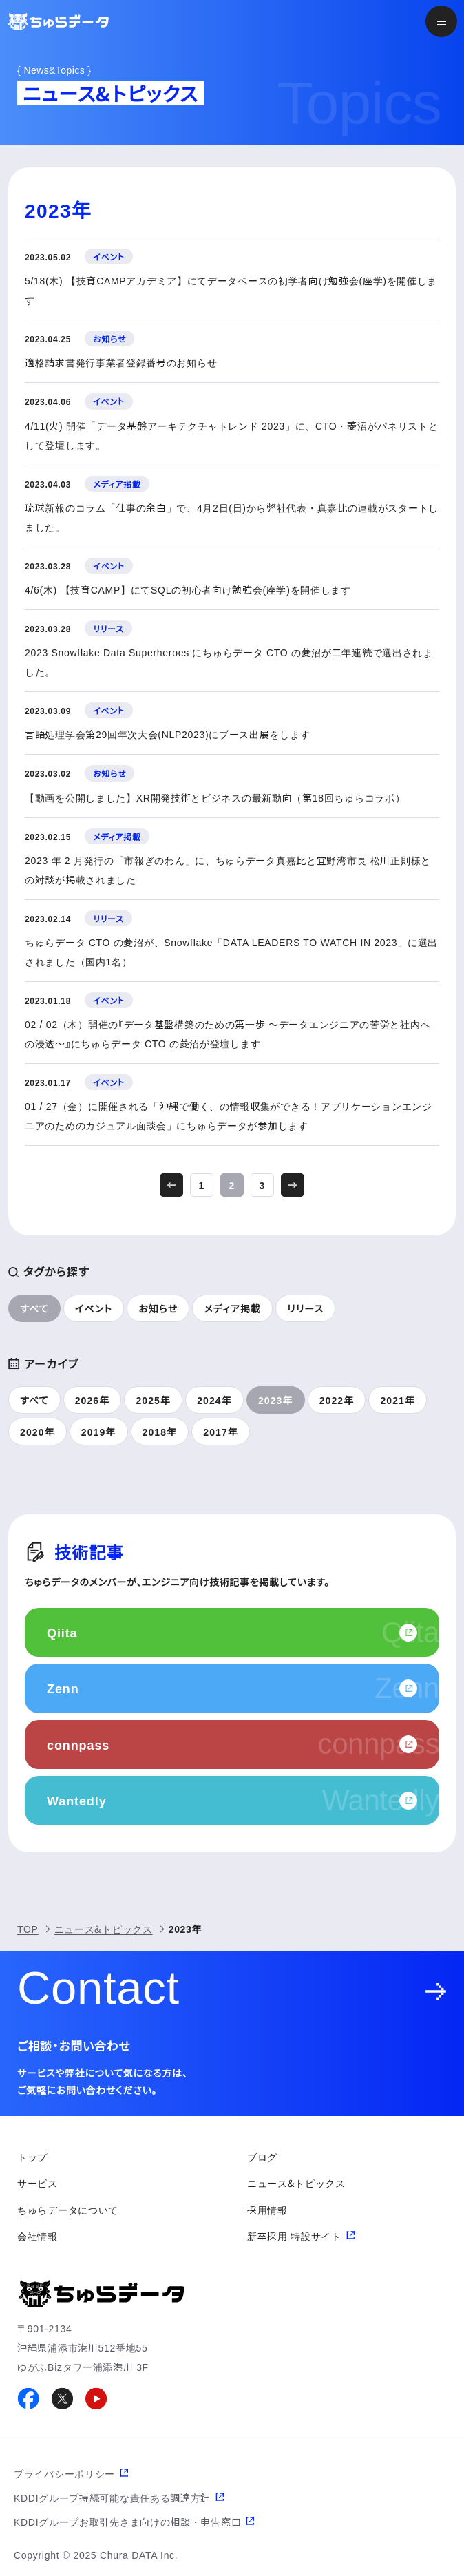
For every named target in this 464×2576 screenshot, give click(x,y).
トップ (32, 2157)
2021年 (397, 1400)
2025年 (153, 1400)
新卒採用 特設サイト (294, 2236)
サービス (37, 2183)
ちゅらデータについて (67, 2210)
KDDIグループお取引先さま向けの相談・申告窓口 (127, 2521)
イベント (93, 1308)
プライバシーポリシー (64, 2473)
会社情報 (37, 2236)
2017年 (220, 1431)
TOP (28, 1929)
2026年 (92, 1400)
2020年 (37, 1431)
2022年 (337, 1400)
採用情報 (267, 2210)
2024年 (214, 1400)
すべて (34, 1308)
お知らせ (158, 1308)
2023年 (275, 1400)
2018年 (160, 1431)
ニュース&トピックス (103, 1929)
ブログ (262, 2157)
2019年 (98, 1431)
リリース (305, 1308)
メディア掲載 (232, 1308)
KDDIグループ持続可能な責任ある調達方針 (112, 2497)
